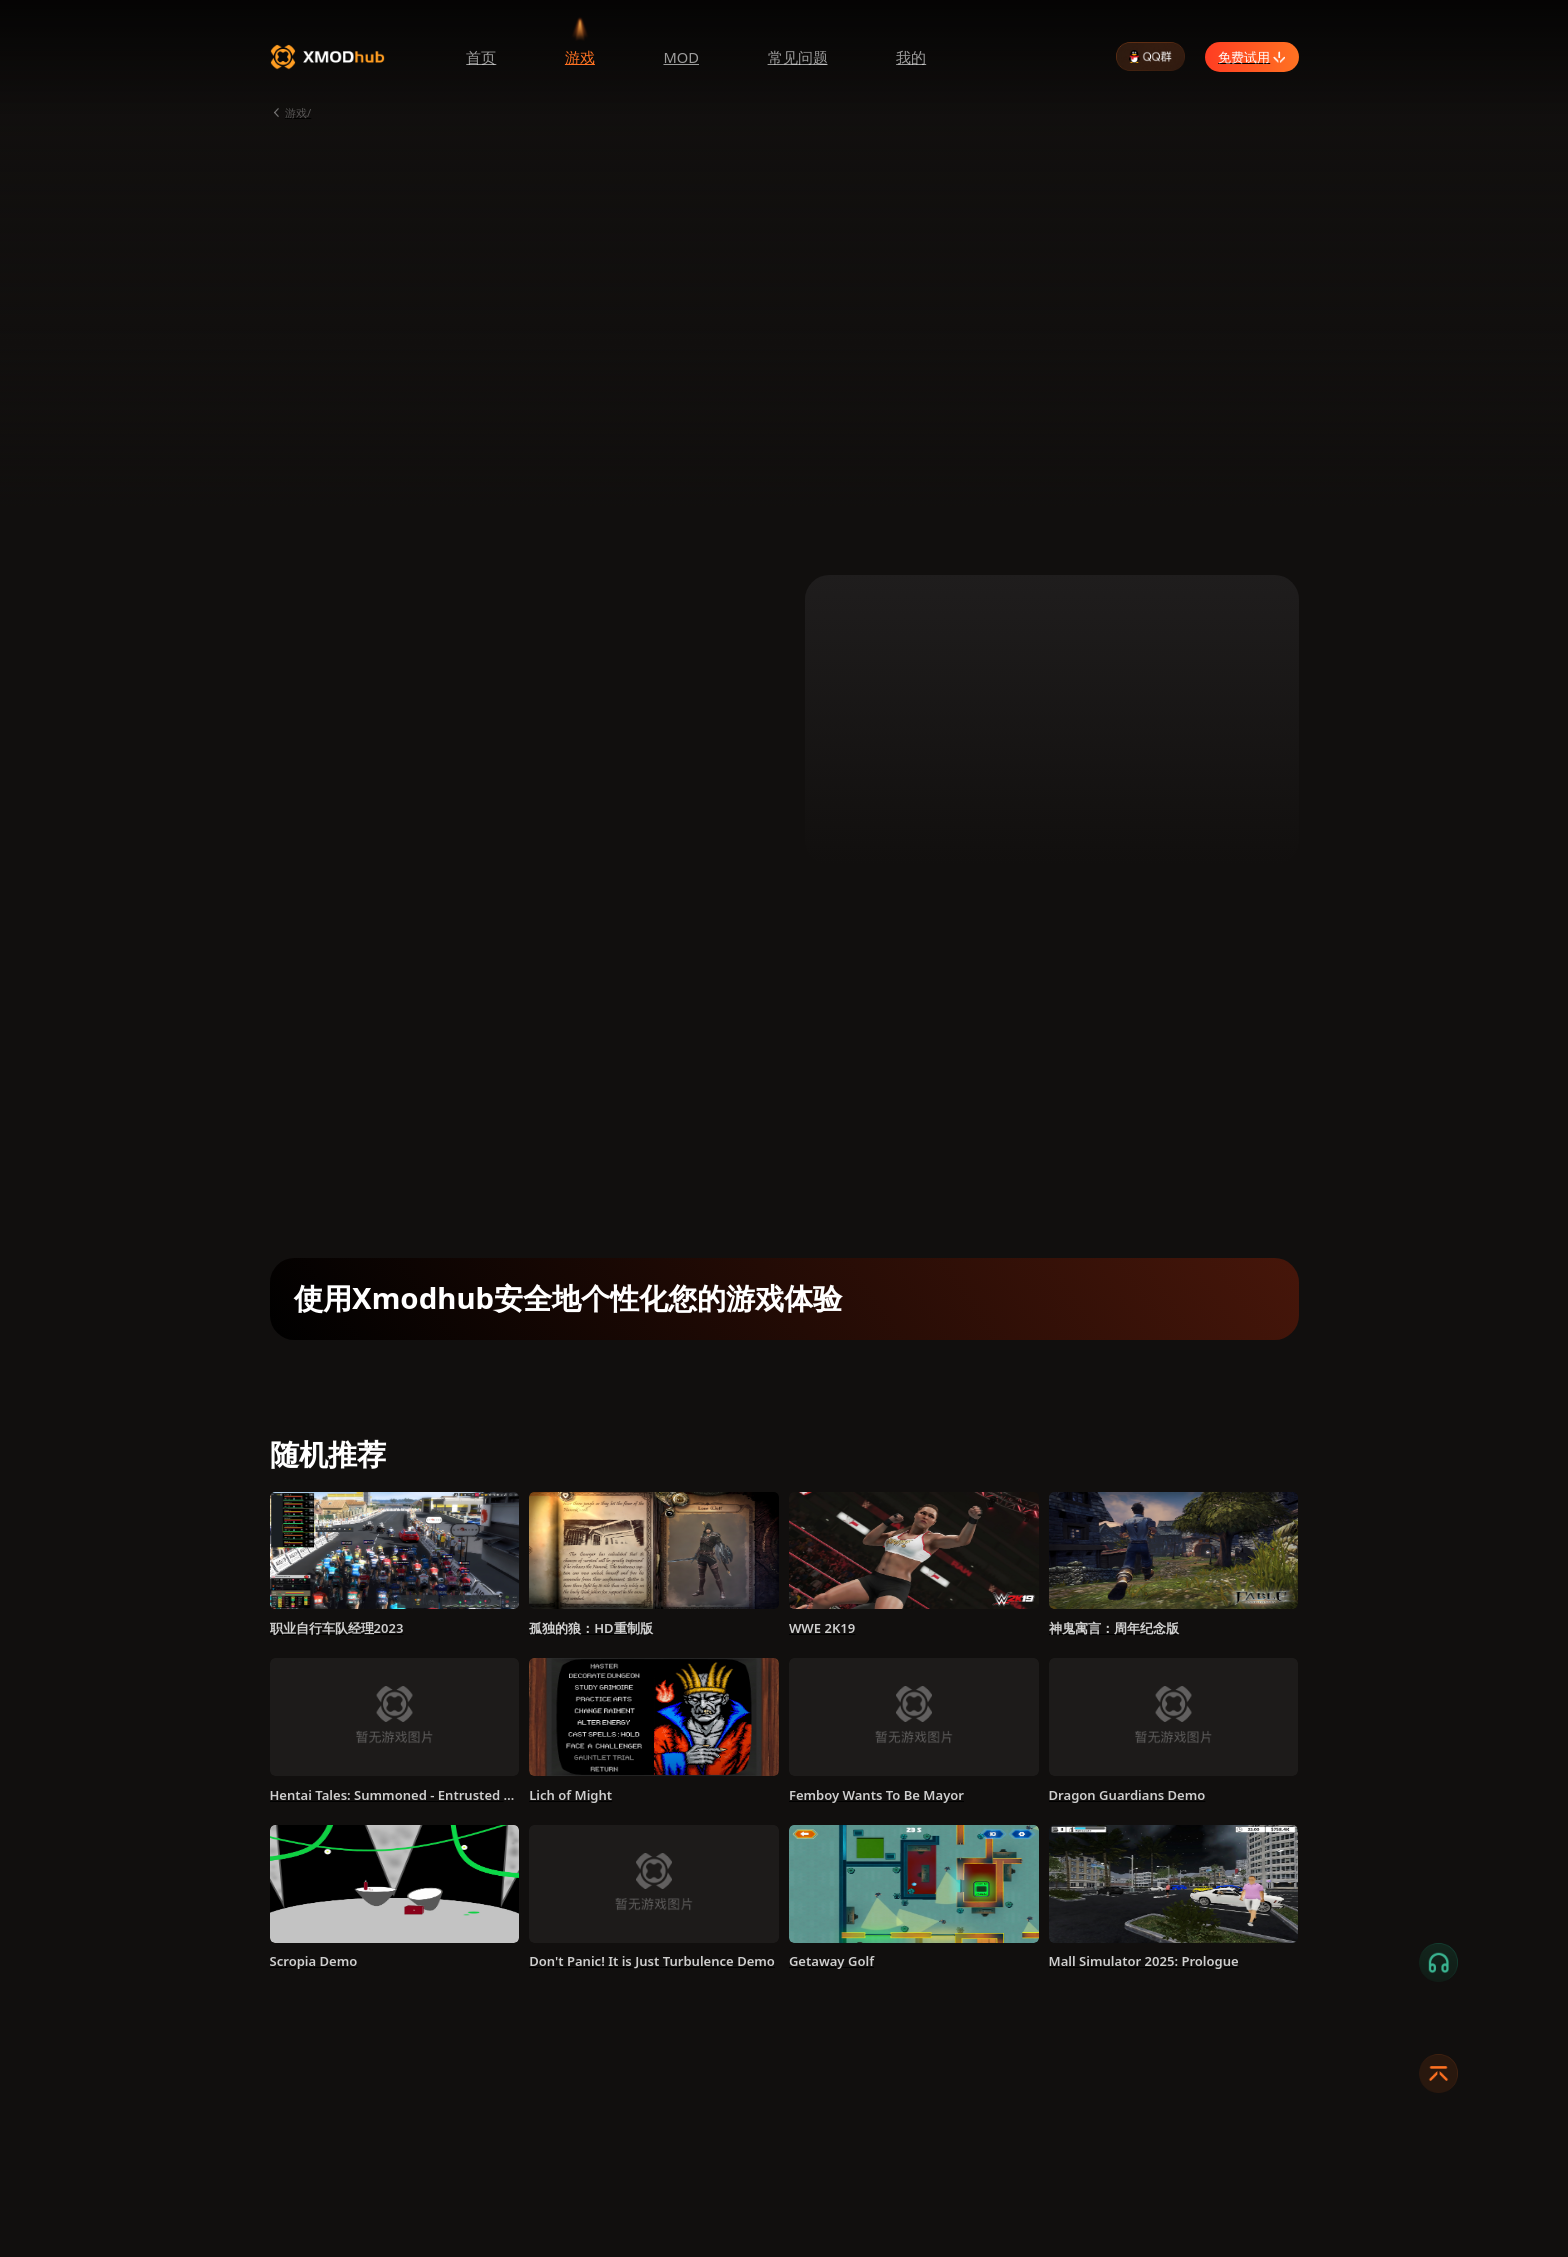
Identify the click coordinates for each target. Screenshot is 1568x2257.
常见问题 (798, 57)
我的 (911, 57)
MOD (681, 57)
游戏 (580, 57)
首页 (481, 57)
